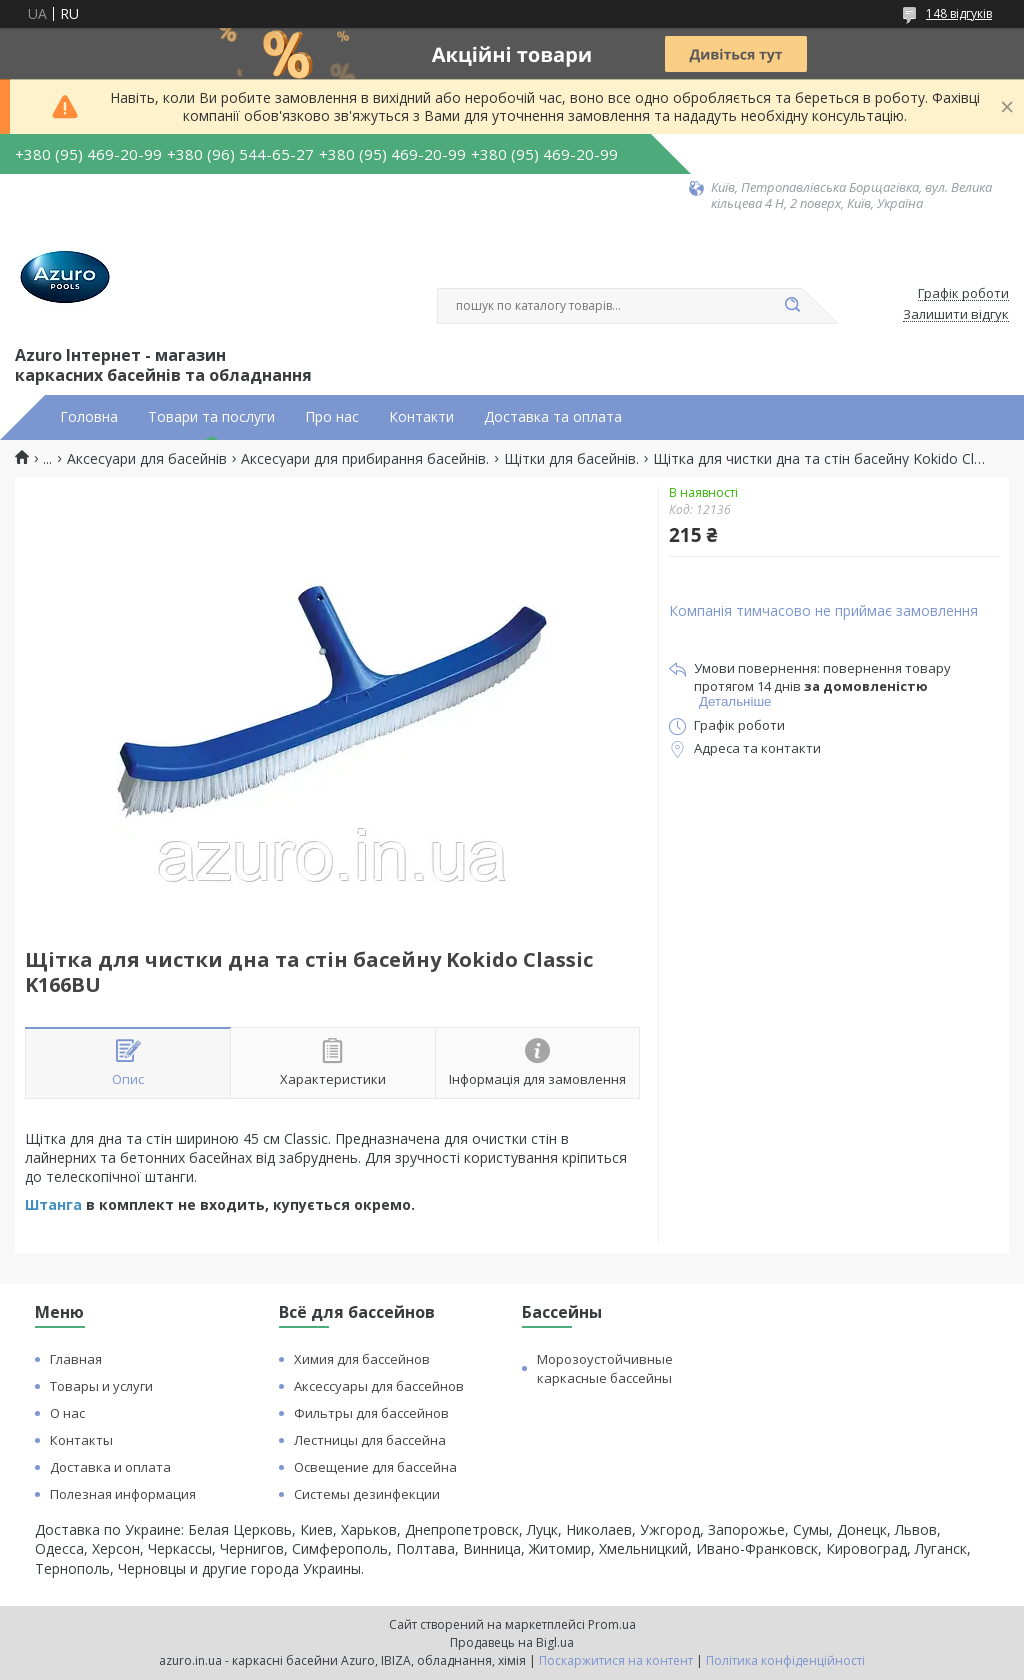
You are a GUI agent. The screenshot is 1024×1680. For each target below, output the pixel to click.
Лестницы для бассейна (370, 1440)
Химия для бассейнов (362, 1359)
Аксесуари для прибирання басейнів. (365, 459)
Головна (89, 417)
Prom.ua (612, 1624)
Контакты (81, 1440)
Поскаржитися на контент (616, 1660)
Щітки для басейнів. (571, 459)
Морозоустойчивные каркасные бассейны (605, 1368)
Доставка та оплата (553, 417)
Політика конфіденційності (785, 1660)
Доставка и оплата (110, 1467)
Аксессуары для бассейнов (379, 1386)
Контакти (421, 417)
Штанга (55, 1204)
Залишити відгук (956, 315)
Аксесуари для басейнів (147, 459)
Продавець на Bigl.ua (512, 1642)
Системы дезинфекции (367, 1494)
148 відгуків (959, 13)
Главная (76, 1359)
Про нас (332, 417)
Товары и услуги (101, 1386)
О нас (67, 1413)
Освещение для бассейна (375, 1467)
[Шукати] (792, 306)
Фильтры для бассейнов (371, 1413)
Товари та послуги (211, 417)
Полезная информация (123, 1494)
